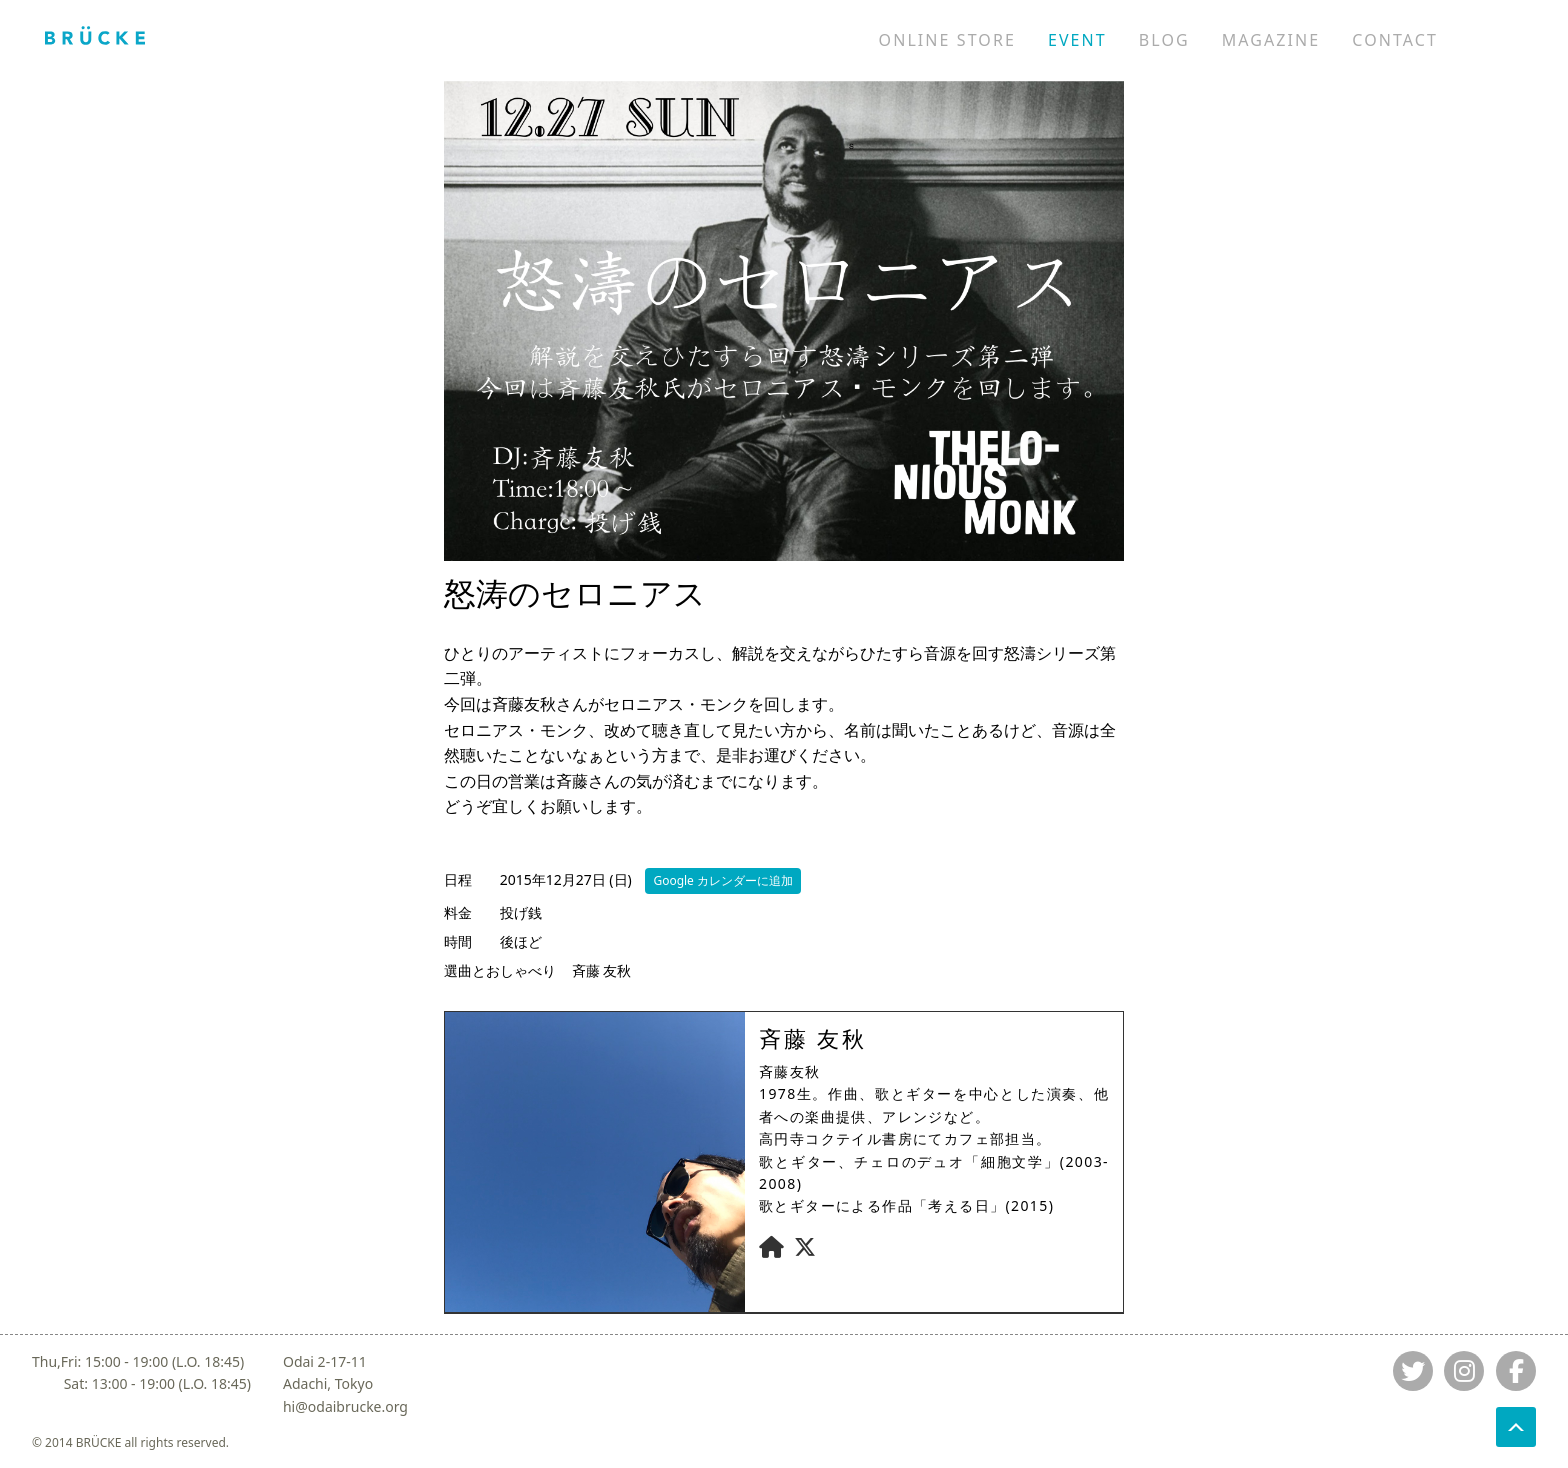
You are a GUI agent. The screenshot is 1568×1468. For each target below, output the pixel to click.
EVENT (1077, 40)
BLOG (1164, 40)
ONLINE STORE (947, 40)
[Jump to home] (95, 35)
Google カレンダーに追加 (723, 880)
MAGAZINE (1271, 40)
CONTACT (1395, 40)
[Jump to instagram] (1464, 1371)
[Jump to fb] (1516, 1371)
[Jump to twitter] (1413, 1371)
